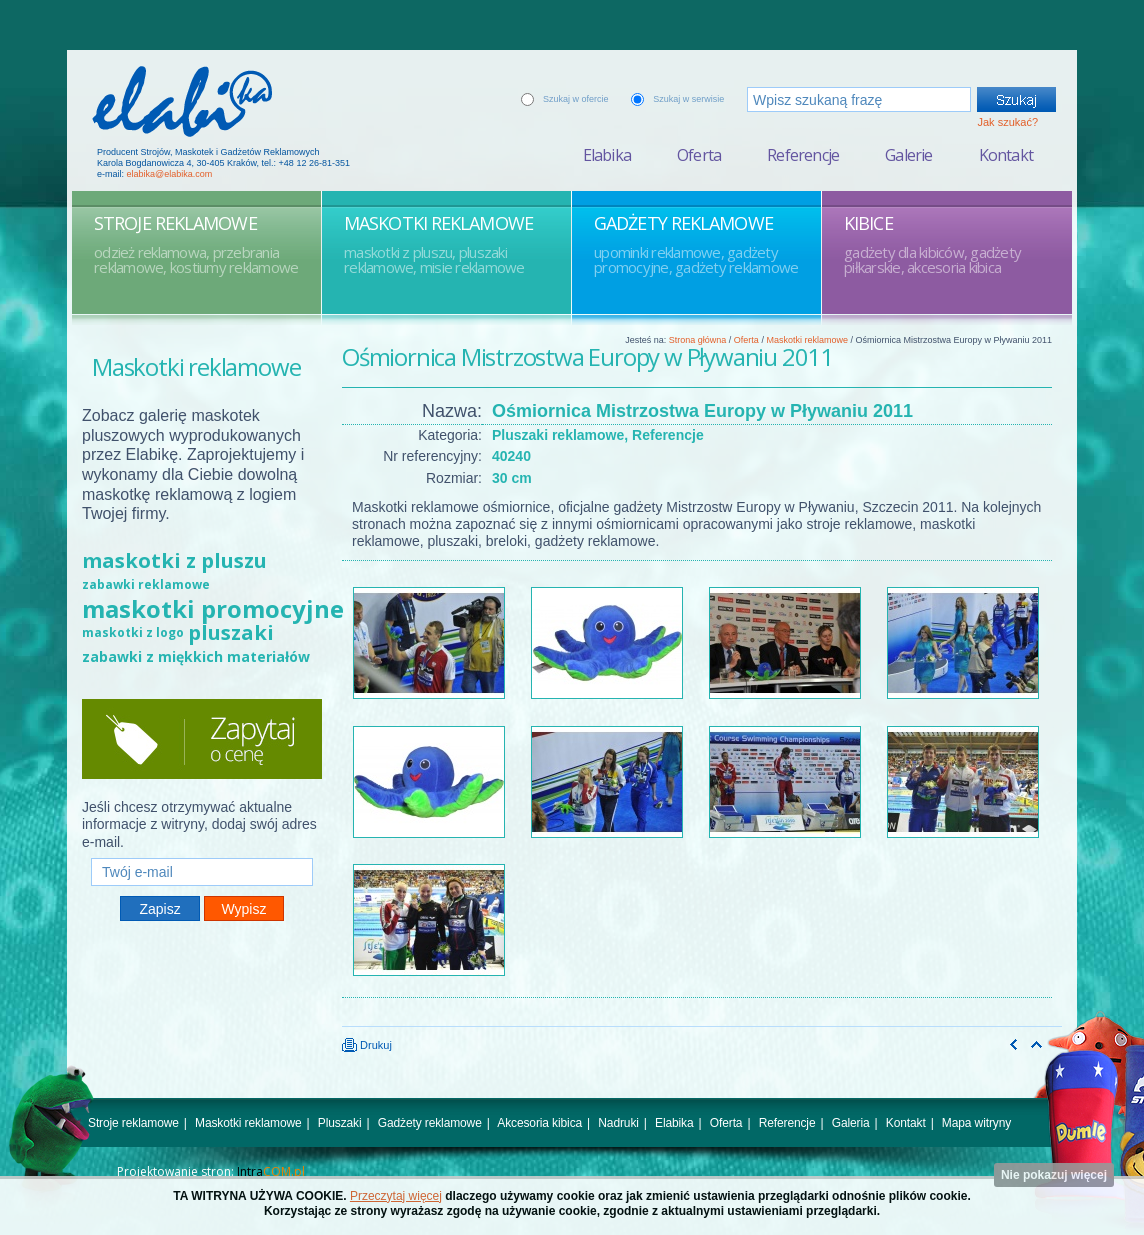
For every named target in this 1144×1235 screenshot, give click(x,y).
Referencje (803, 155)
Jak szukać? (1007, 122)
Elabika (607, 155)
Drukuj (367, 1045)
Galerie (908, 155)
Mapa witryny (976, 1123)
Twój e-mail (202, 849)
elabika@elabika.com (170, 174)
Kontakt (1006, 155)
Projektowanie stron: (211, 1171)
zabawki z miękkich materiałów (196, 656)
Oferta (699, 155)
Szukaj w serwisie (688, 99)
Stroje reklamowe (133, 1123)
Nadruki (618, 1123)
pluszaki (231, 632)
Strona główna (698, 340)
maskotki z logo (133, 632)
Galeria (851, 1123)
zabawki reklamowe (146, 584)
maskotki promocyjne (213, 608)
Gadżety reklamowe (430, 1123)
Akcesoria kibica (539, 1123)
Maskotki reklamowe (807, 340)
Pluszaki (340, 1123)
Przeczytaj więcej (396, 1196)
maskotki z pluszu (174, 560)
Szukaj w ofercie (576, 99)
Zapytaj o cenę (202, 739)
